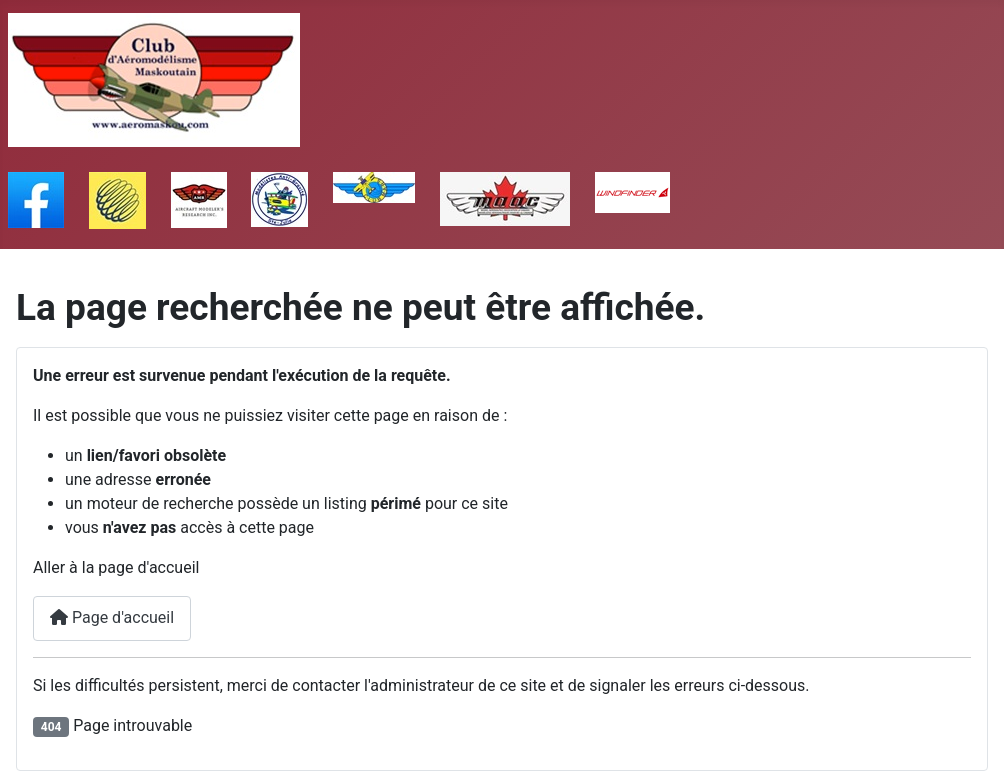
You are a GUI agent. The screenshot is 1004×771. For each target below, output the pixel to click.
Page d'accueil (112, 617)
